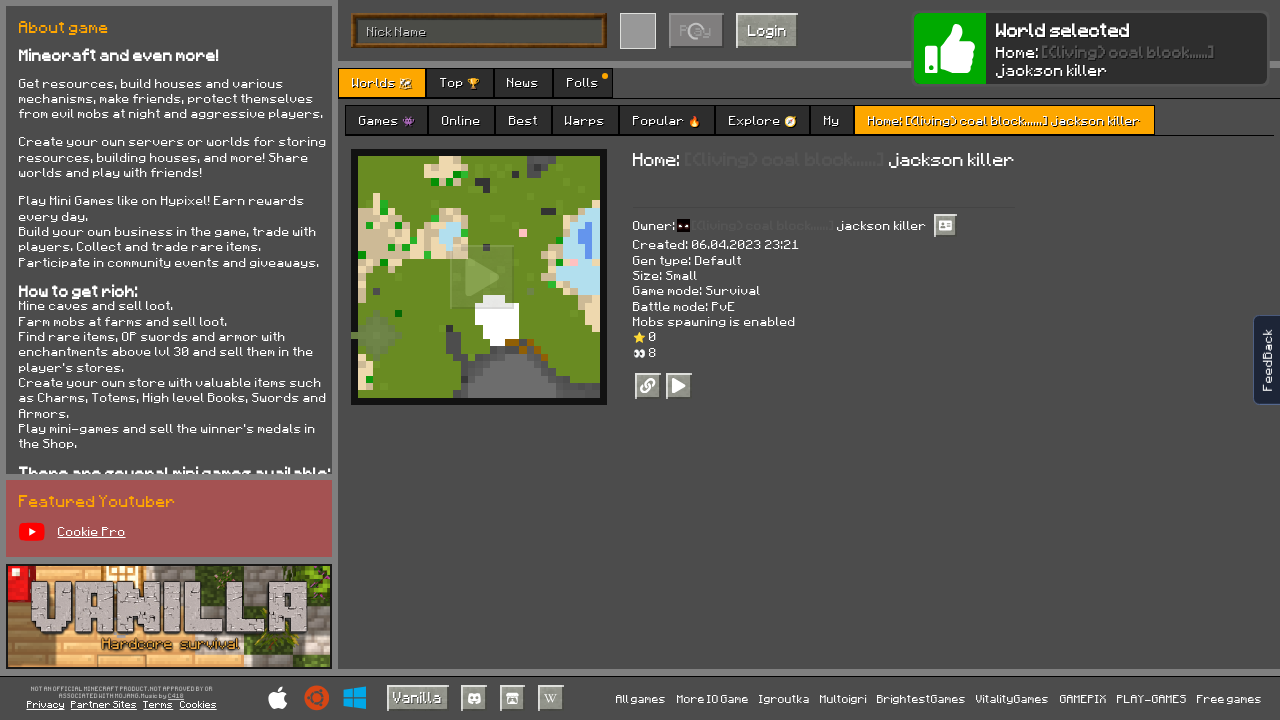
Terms (158, 704)
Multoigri (843, 698)
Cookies (198, 704)
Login (767, 30)
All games (641, 698)
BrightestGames (921, 698)
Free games (1229, 698)
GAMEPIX (1083, 698)
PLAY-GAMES (1152, 698)
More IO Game (713, 698)
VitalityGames (1012, 698)
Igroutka (784, 698)
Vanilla (417, 697)
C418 (176, 696)
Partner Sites (104, 704)
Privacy (46, 704)
